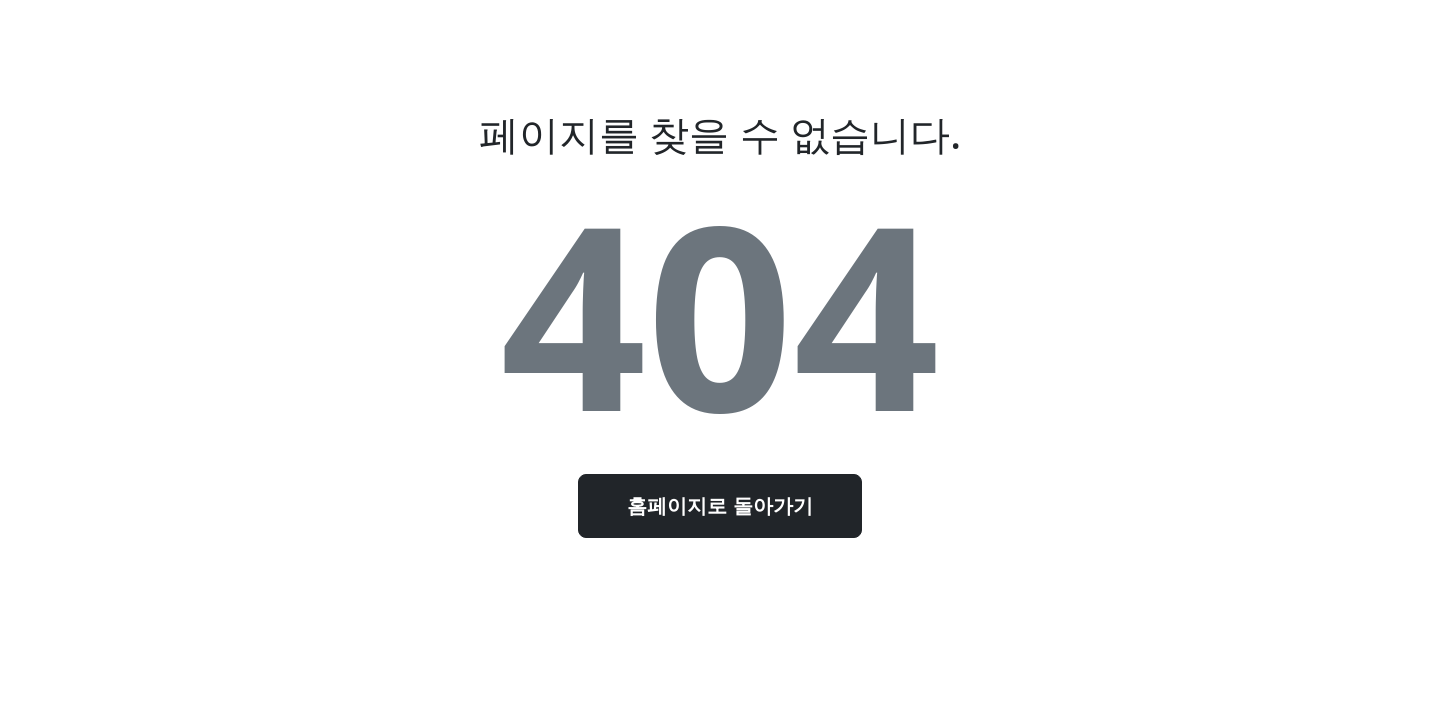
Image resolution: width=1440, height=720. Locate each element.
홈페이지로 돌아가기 (719, 505)
